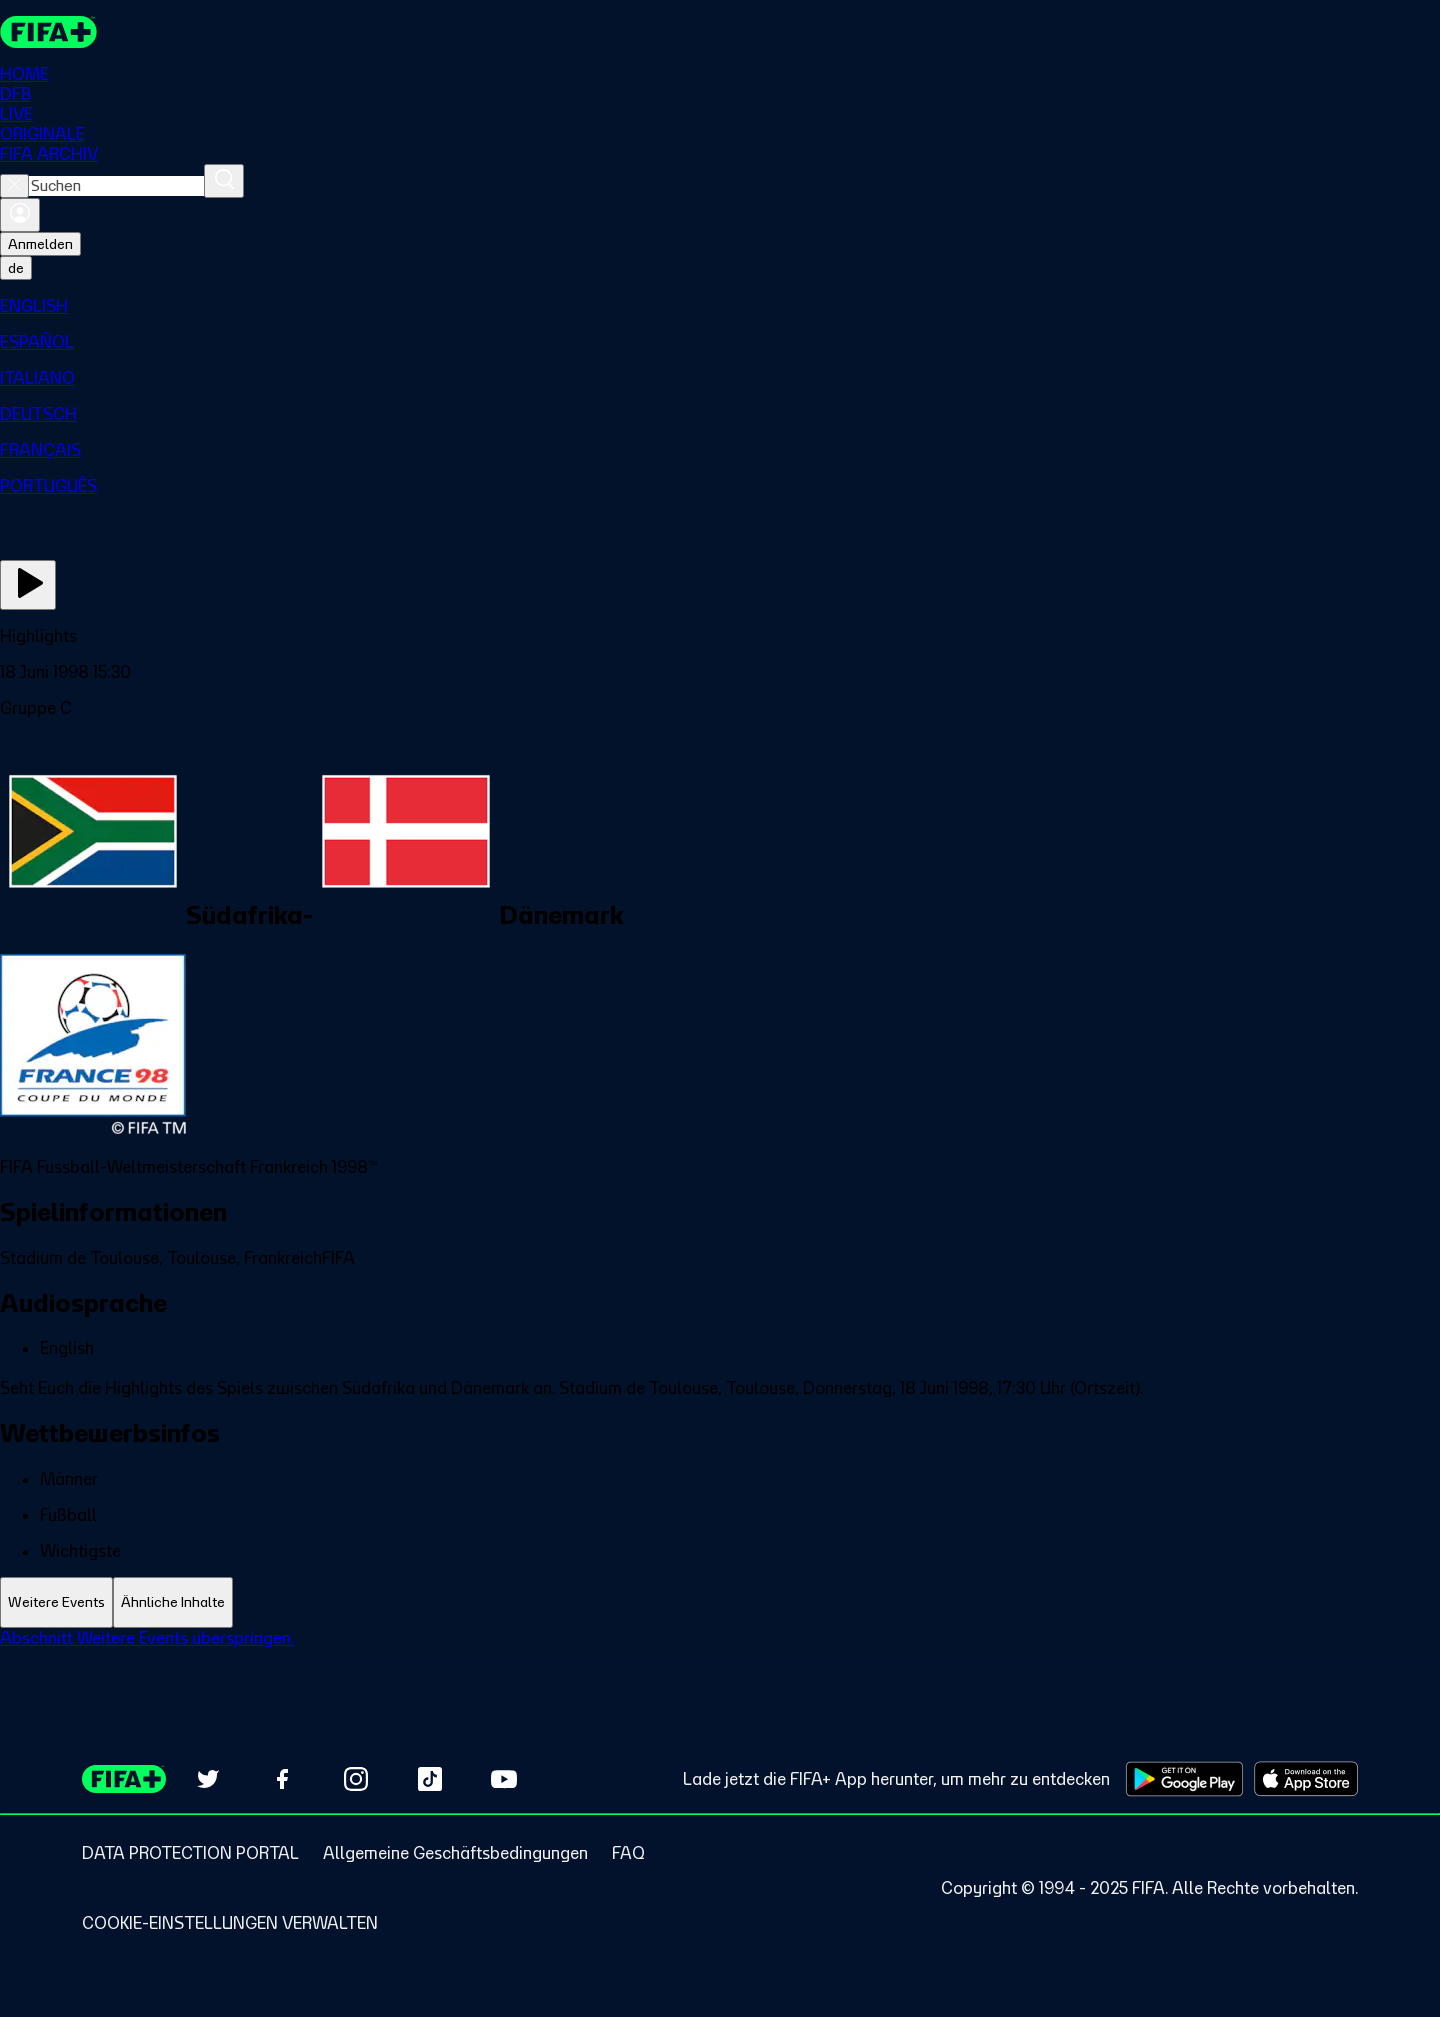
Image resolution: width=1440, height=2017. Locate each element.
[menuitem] (720, 306)
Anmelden (40, 244)
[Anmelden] (20, 215)
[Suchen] (224, 181)
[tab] (56, 1602)
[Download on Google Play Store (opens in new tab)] (1184, 1779)
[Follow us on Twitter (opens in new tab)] (208, 1779)
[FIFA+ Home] (48, 32)
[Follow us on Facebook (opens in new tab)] (282, 1779)
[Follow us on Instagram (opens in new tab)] (356, 1779)
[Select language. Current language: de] (16, 268)
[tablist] (720, 1602)
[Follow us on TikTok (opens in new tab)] (430, 1779)
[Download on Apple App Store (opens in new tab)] (1306, 1779)
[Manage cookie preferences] (230, 1923)
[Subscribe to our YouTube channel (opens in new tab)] (504, 1779)
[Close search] (14, 186)
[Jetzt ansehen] (28, 585)
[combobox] (116, 186)
